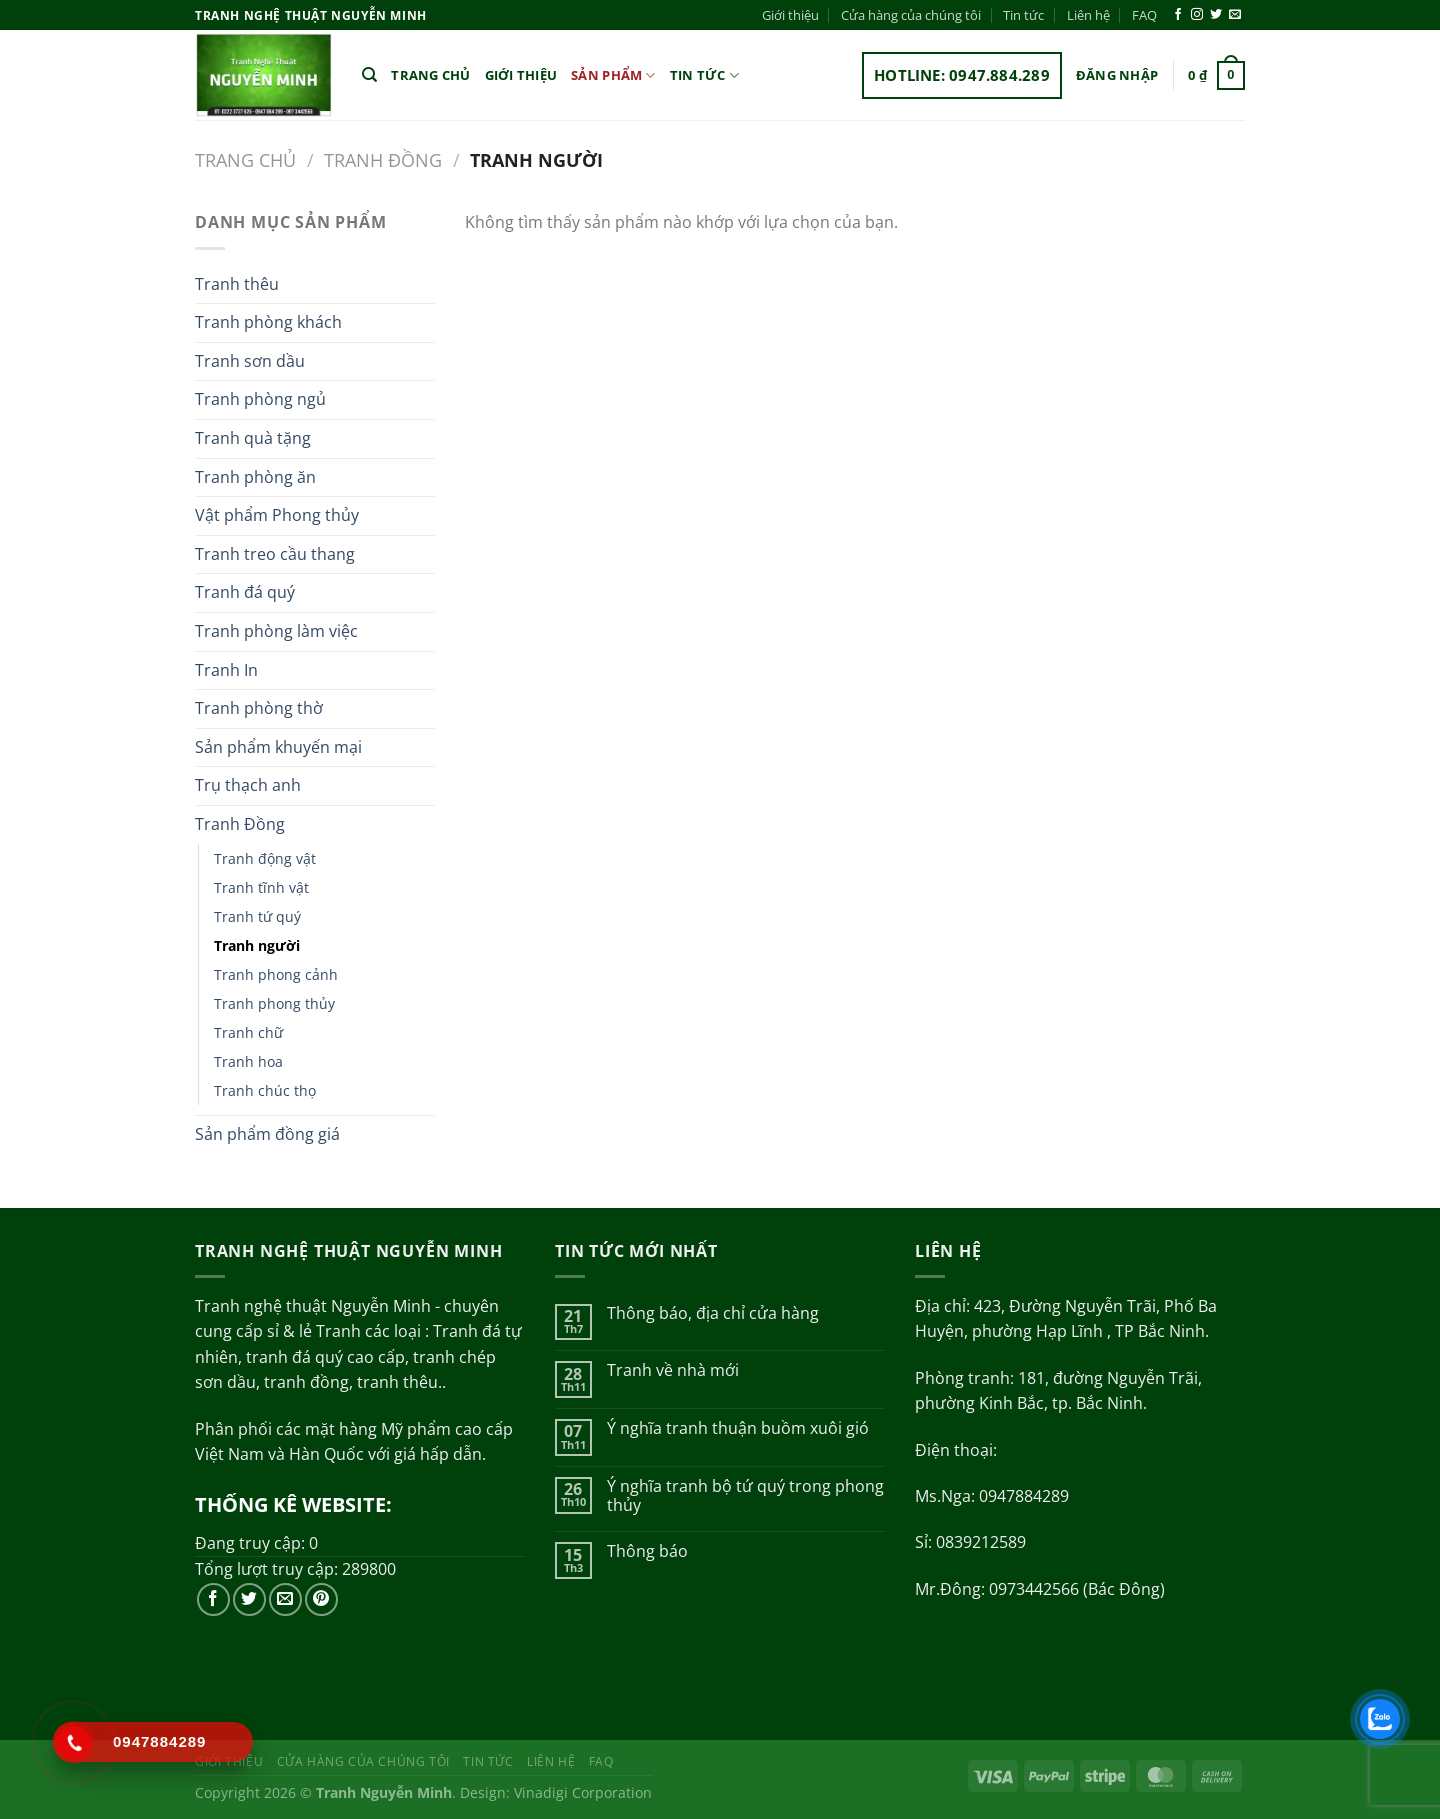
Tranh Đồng (383, 159)
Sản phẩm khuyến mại (278, 747)
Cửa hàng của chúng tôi (911, 15)
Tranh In (226, 670)
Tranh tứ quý (257, 916)
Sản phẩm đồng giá (267, 1134)
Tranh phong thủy (274, 1003)
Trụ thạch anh (248, 785)
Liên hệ (1088, 15)
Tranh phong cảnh (276, 974)
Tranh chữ (248, 1032)
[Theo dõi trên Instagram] (1197, 15)
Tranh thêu (237, 284)
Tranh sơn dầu (250, 361)
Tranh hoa (248, 1061)
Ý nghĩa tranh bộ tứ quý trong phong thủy (745, 1496)
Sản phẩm (613, 75)
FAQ (1144, 15)
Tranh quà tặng (253, 438)
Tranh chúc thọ (265, 1090)
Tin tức (1023, 15)
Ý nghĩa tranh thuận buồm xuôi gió (738, 1428)
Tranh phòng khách (268, 322)
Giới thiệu (790, 15)
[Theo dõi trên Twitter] (1216, 15)
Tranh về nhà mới (673, 1370)
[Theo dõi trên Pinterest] (321, 1599)
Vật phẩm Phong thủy (277, 515)
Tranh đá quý (245, 592)
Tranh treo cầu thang (275, 554)
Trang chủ (430, 75)
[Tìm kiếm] (369, 75)
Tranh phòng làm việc (276, 631)
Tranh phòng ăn (255, 477)
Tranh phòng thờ (259, 708)
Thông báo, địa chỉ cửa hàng (713, 1313)
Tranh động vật (265, 858)
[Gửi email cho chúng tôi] (1235, 15)
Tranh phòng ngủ (260, 399)
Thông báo (647, 1551)
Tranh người (257, 945)
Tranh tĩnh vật (261, 887)
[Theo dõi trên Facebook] (1178, 15)
